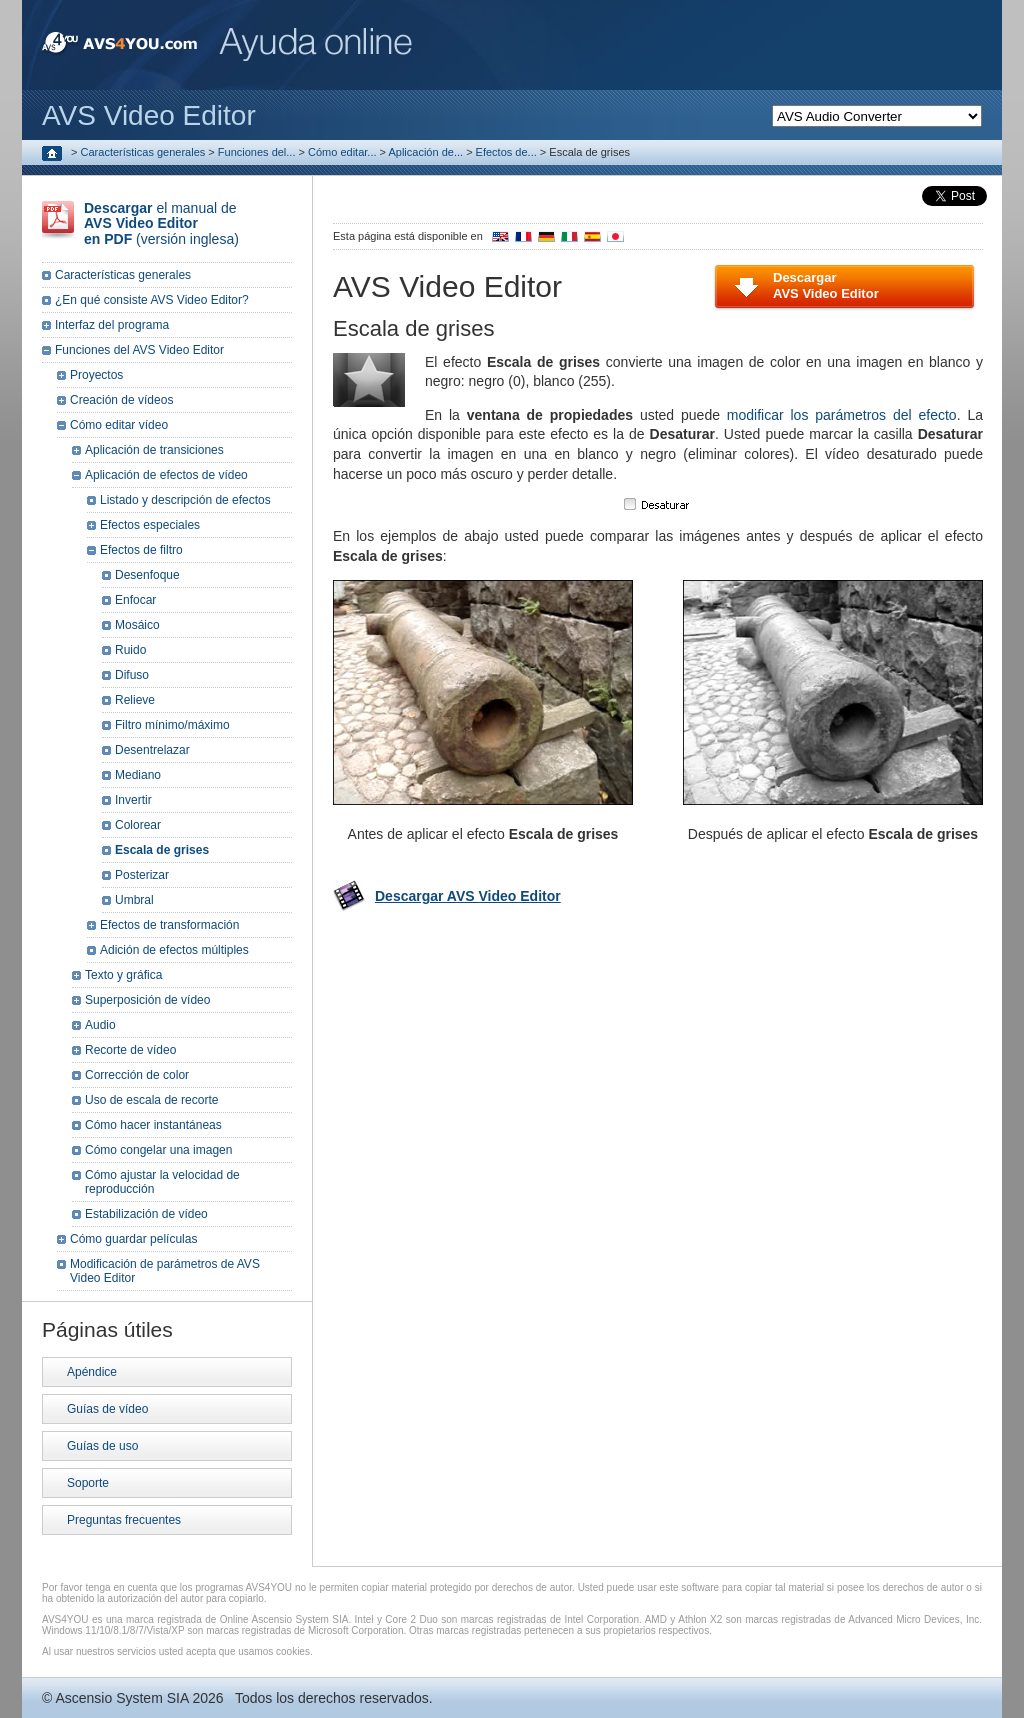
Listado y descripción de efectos (185, 500)
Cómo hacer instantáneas (153, 1125)
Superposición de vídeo (147, 1000)
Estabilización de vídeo (146, 1214)
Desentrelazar (152, 750)
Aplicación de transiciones (154, 450)
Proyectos (96, 375)
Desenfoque (147, 575)
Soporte (88, 1483)
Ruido (130, 650)
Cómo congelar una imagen (158, 1150)
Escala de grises (162, 850)
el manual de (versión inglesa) (161, 223)
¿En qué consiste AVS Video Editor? (152, 300)
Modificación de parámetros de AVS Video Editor (165, 1271)
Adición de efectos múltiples (174, 950)
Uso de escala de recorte (151, 1100)
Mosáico (137, 625)
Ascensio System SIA (121, 1698)
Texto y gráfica (123, 975)
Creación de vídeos (121, 400)
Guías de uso (102, 1446)
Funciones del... (257, 152)
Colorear (138, 825)
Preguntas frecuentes (124, 1520)
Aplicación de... (425, 152)
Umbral (134, 900)
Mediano (138, 775)
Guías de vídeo (107, 1409)
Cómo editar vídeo (119, 425)
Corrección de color (137, 1075)
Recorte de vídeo (130, 1050)
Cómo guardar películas (133, 1239)
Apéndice (92, 1372)
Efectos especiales (150, 525)
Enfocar (135, 600)
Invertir (133, 800)
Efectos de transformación (169, 925)
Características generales (143, 152)
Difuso (132, 675)
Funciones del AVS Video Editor (139, 350)
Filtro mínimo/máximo (172, 725)
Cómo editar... (342, 152)
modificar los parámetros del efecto (842, 415)
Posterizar (142, 875)
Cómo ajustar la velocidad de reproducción (162, 1182)
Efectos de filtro (141, 550)
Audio (100, 1025)
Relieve (135, 700)
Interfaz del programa (112, 325)
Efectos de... (506, 152)
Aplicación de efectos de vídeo (166, 475)
